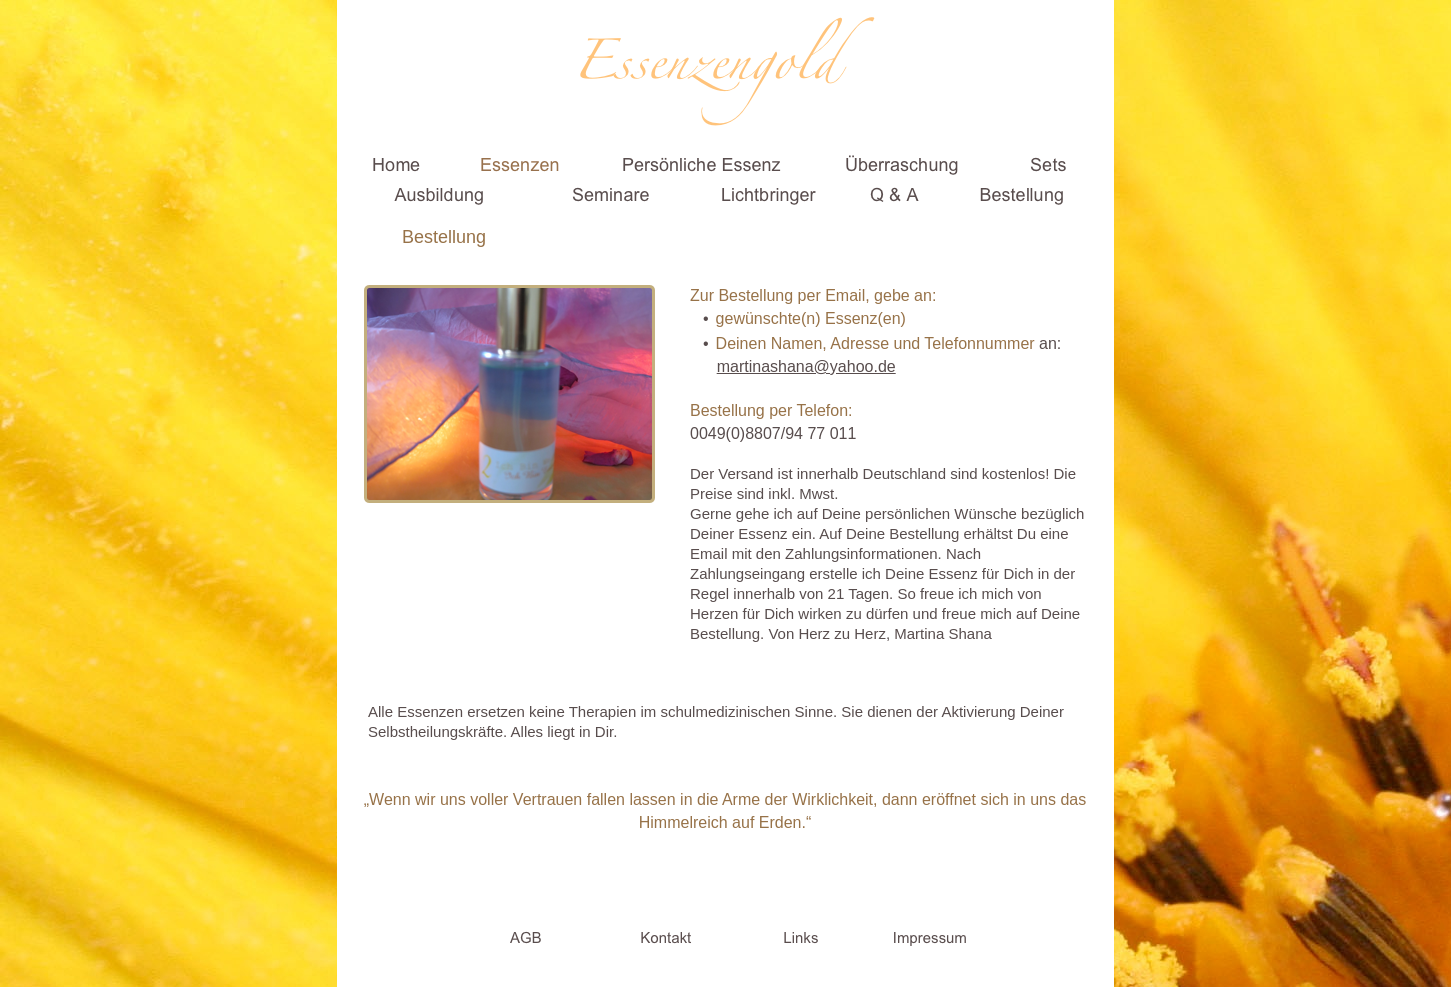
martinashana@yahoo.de (806, 366)
